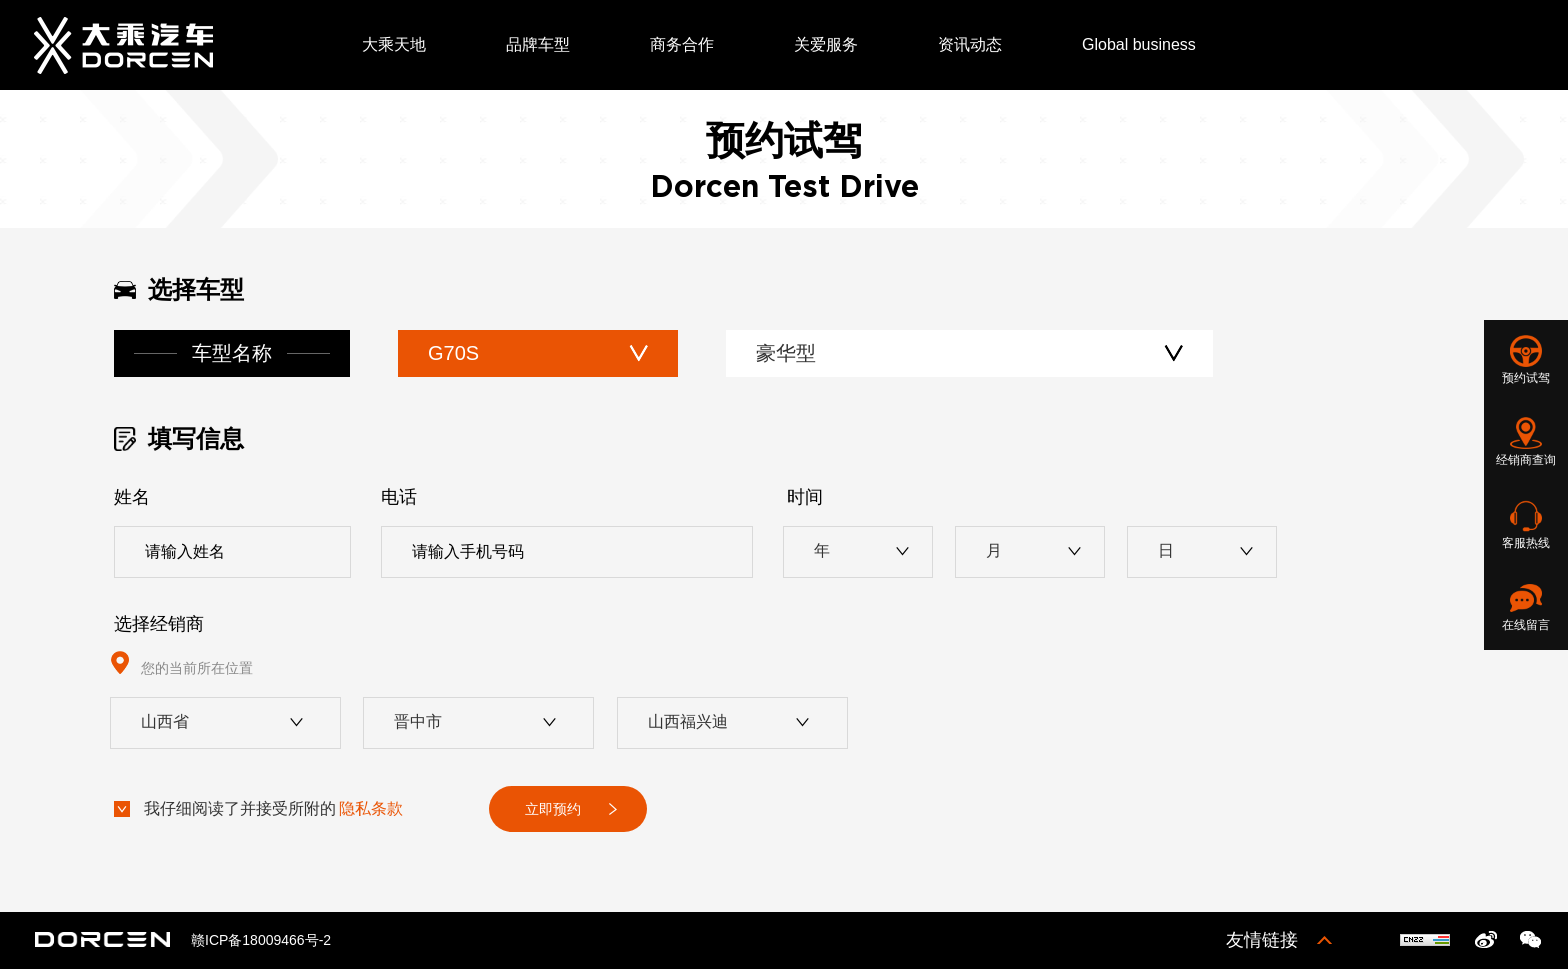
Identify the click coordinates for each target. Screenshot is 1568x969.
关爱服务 (826, 44)
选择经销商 (159, 624)
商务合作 (682, 44)
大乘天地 (394, 44)
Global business (1139, 44)
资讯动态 (970, 44)
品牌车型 (538, 44)
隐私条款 (371, 808)
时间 (805, 497)
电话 (399, 497)
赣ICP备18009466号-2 (261, 940)
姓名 (132, 497)
